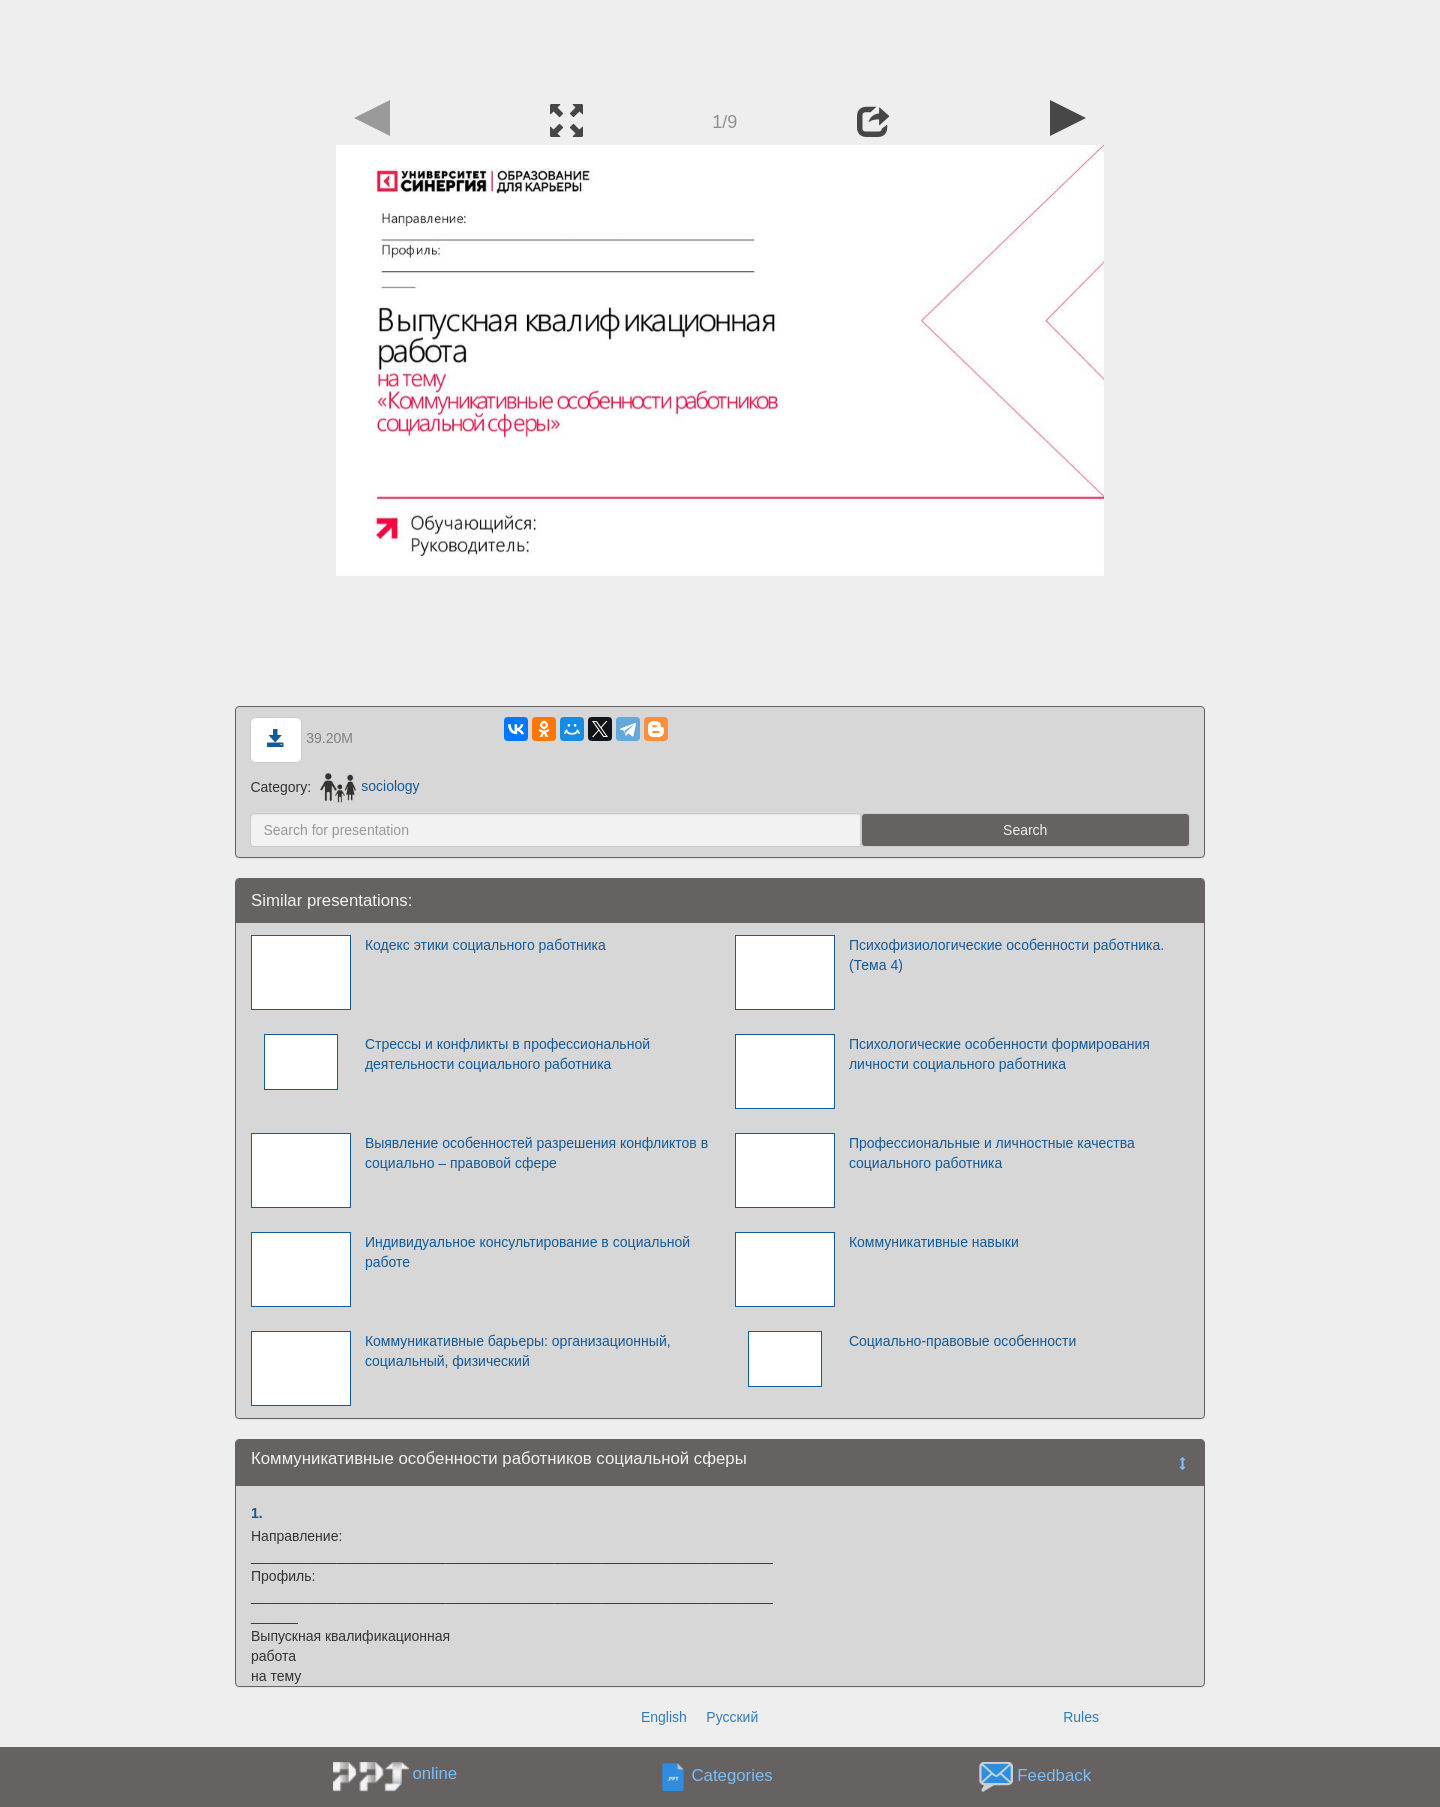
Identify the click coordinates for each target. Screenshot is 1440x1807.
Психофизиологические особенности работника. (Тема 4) (1006, 955)
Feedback (1054, 1775)
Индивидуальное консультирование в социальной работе (527, 1252)
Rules (1081, 1717)
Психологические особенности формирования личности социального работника (999, 1054)
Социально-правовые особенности (962, 1341)
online (434, 1773)
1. (257, 1513)
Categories (732, 1775)
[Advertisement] (720, 45)
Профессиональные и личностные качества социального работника (992, 1153)
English (664, 1717)
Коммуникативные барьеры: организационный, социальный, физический (518, 1351)
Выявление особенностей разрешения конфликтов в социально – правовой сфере (536, 1153)
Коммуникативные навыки (934, 1242)
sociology (370, 786)
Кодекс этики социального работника (485, 945)
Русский (732, 1717)
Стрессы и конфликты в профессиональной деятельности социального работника (507, 1054)
